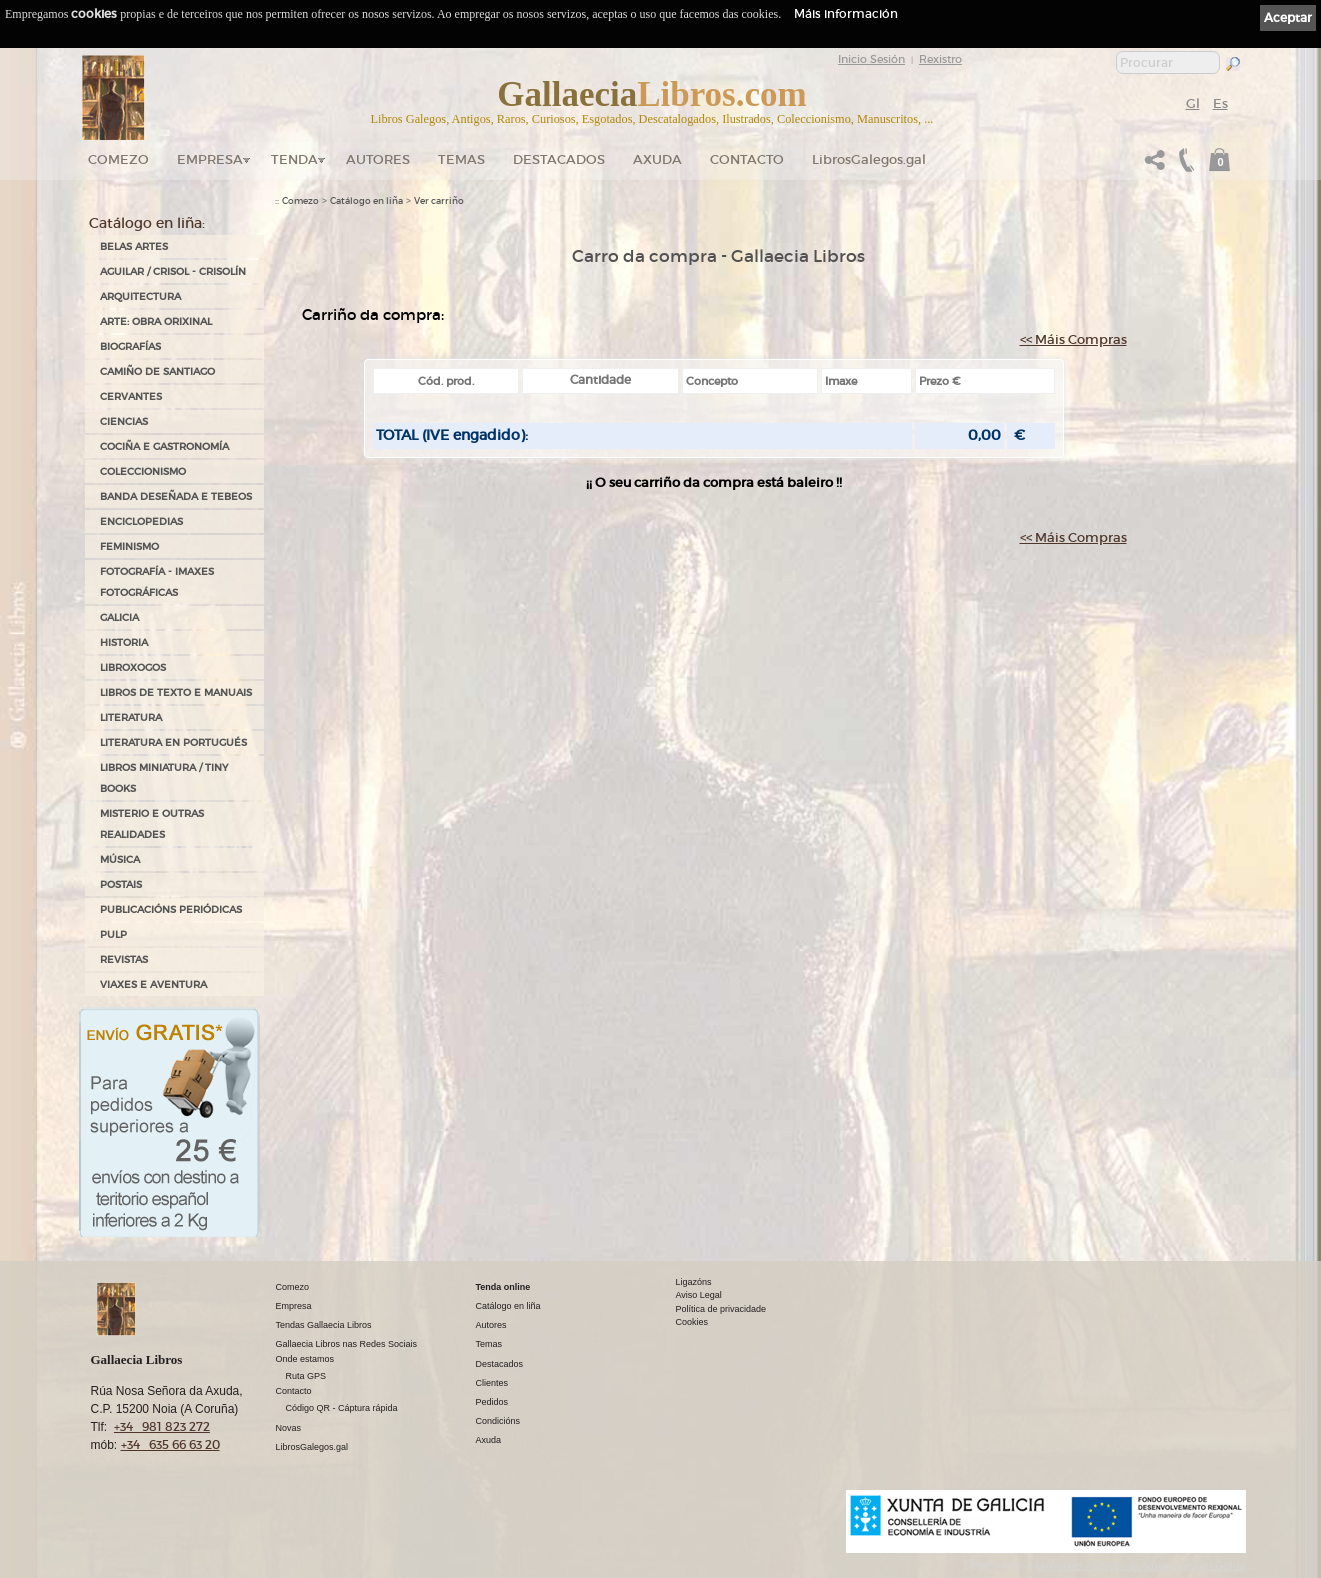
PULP (113, 934)
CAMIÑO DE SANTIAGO (157, 371)
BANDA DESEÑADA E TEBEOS (176, 496)
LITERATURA (131, 717)
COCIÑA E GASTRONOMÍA (164, 446)
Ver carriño (439, 201)
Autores (378, 159)
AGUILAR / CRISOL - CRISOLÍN (173, 271)
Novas (289, 1428)
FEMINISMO (129, 546)
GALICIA (119, 617)
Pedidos (492, 1402)
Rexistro (940, 59)
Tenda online (503, 1287)
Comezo (118, 159)
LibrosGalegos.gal (869, 159)
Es (1220, 103)
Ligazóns (694, 1282)
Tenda (294, 159)
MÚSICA (120, 859)
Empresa (210, 159)
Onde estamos (305, 1359)
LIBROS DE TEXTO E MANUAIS (176, 692)
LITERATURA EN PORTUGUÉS (173, 742)
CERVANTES (131, 396)
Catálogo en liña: (147, 223)
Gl (1193, 103)
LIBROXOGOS (133, 667)
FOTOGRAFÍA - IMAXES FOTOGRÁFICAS (157, 582)
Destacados (500, 1364)
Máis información (846, 13)
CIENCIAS (124, 421)
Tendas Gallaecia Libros (324, 1325)
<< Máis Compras (1073, 339)
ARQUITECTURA (140, 296)
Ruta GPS (306, 1376)
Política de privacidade (721, 1309)
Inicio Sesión (871, 59)
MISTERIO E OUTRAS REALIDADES (152, 824)
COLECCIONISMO (143, 471)
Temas (461, 159)
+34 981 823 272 (162, 1426)
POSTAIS (121, 884)
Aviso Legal (699, 1295)
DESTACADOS (559, 159)
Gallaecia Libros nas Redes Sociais (347, 1344)
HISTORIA (124, 642)
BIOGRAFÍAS (130, 346)
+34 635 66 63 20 (170, 1444)
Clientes (492, 1383)
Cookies (692, 1322)
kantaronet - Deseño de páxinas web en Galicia (1140, 1565)
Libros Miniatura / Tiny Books (164, 778)
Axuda (657, 159)
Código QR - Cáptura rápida (342, 1408)
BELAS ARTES (134, 246)
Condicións (498, 1421)
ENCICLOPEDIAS (141, 521)
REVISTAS (124, 959)
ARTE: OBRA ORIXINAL (156, 321)
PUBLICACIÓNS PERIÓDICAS (171, 909)
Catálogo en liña (366, 201)
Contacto (747, 159)
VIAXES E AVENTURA (153, 984)
